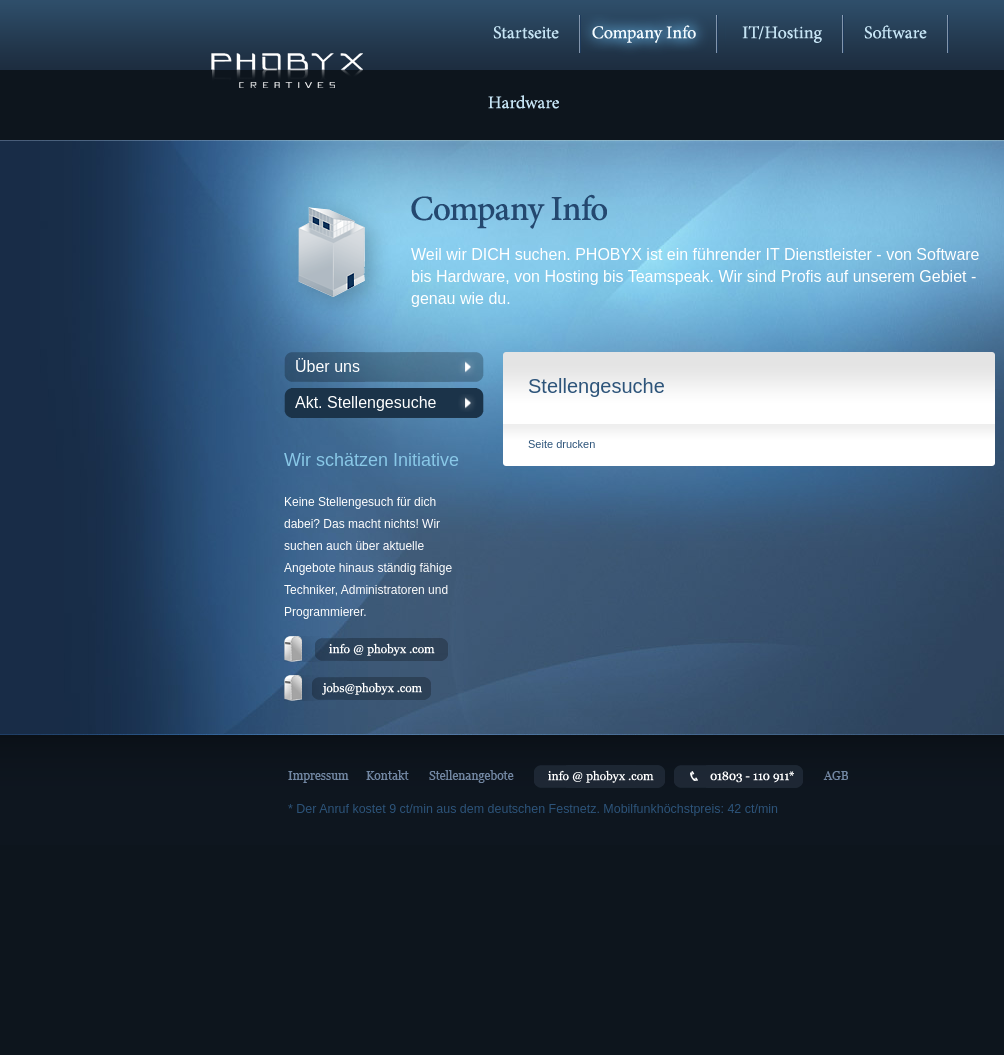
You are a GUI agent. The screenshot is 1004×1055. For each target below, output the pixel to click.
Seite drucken (561, 444)
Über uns (327, 366)
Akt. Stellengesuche (365, 402)
